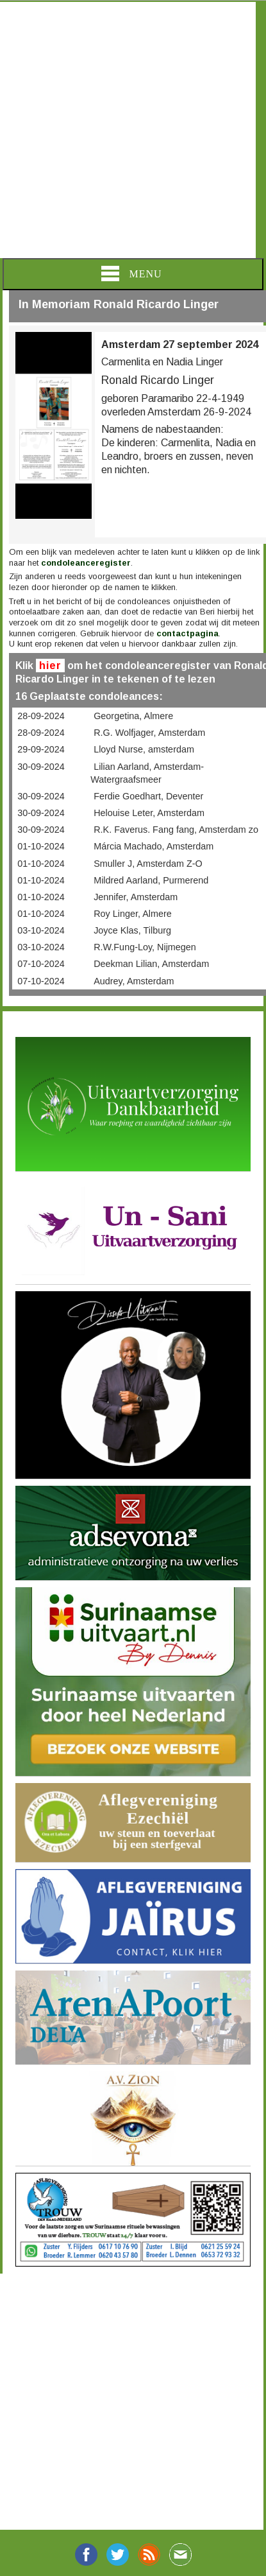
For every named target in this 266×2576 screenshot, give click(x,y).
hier (50, 665)
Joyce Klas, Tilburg (132, 930)
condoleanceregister (86, 563)
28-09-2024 (41, 716)
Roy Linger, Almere (133, 914)
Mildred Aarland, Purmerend (151, 880)
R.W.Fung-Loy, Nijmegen (145, 947)
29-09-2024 (41, 749)
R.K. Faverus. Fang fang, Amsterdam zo (176, 829)
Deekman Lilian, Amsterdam (151, 964)
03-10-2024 (41, 930)
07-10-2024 (41, 964)
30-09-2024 (41, 766)
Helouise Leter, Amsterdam (149, 813)
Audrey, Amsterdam (134, 981)
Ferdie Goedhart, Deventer (148, 796)
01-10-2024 (41, 846)
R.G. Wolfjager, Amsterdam (149, 732)
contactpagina (187, 633)
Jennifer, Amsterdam (136, 897)
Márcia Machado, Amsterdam (153, 846)
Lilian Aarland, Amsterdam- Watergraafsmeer (147, 773)
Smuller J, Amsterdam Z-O (148, 863)
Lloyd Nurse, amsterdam (144, 749)
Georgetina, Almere (133, 716)
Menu (131, 273)
